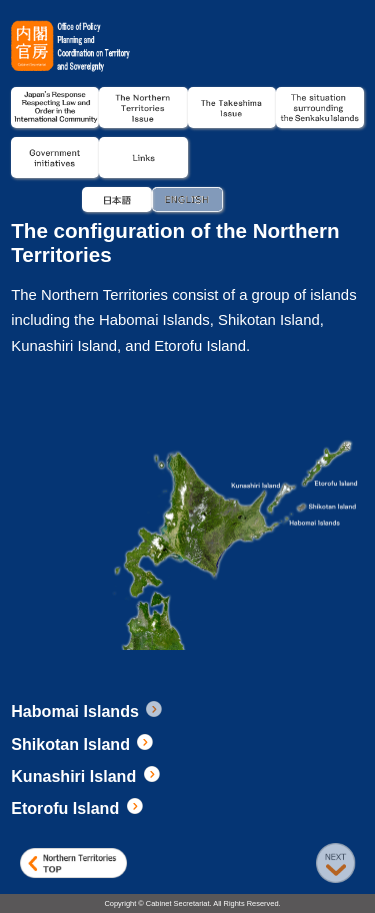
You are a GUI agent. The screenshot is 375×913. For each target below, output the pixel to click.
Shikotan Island (83, 744)
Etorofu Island (78, 808)
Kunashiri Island (86, 776)
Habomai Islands (88, 711)
